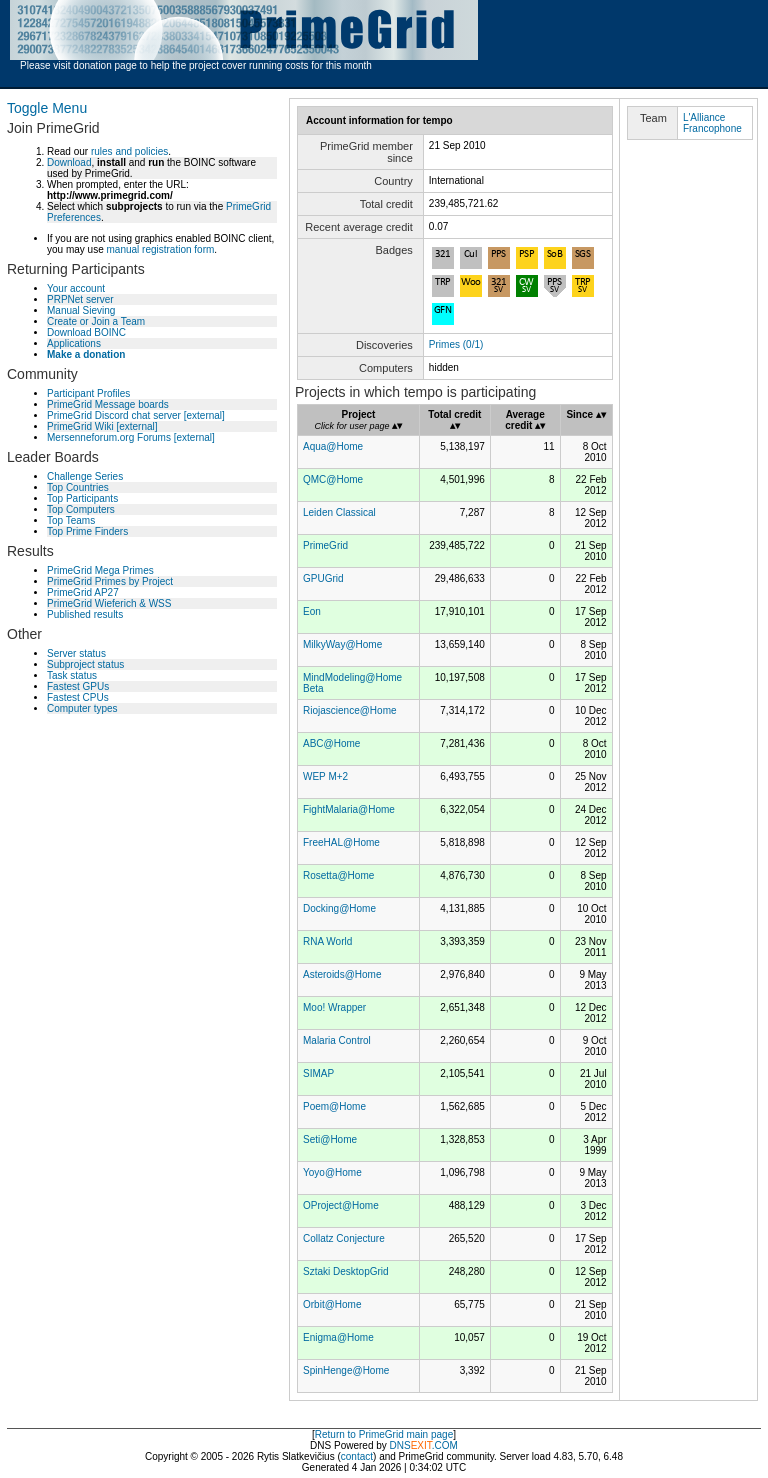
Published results (85, 614)
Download (69, 162)
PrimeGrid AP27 (83, 592)
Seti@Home (330, 1139)
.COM (434, 1445)
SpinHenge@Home (346, 1370)
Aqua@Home (333, 446)
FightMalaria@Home (349, 809)
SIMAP (318, 1073)
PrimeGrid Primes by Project (110, 581)
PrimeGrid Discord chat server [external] (136, 415)
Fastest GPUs (78, 686)
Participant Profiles (88, 393)
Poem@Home (334, 1106)
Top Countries (78, 487)
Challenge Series (85, 476)
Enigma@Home (338, 1337)
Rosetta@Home (338, 875)
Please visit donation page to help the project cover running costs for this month (196, 65)
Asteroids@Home (342, 974)
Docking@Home (339, 908)
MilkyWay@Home (342, 644)
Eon (312, 611)
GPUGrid (323, 578)
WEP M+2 (325, 776)
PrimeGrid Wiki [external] (102, 426)
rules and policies (129, 151)
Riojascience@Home (350, 710)
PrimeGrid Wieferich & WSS (109, 603)
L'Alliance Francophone (712, 123)
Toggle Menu (47, 108)
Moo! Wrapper (334, 1007)
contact (357, 1456)
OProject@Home (341, 1205)
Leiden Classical (339, 512)
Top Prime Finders (87, 531)
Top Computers (81, 509)
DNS (400, 1445)
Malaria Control (337, 1040)
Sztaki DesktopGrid (346, 1271)
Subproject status (85, 664)
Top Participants (82, 498)
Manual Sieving (81, 310)
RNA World (327, 941)
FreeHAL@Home (341, 842)
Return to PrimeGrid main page (384, 1434)
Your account (76, 288)
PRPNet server (80, 299)
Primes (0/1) (456, 344)
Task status (72, 675)
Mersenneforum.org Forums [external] (131, 437)
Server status (76, 653)
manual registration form (160, 249)
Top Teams (71, 520)
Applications (74, 343)
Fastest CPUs (78, 697)
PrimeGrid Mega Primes (100, 570)
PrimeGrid (325, 545)
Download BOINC (86, 332)
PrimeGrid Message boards (108, 404)
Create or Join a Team (96, 321)
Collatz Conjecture (344, 1238)
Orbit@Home (332, 1304)
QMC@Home (333, 479)
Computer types (82, 708)
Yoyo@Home (332, 1172)
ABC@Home (331, 743)
